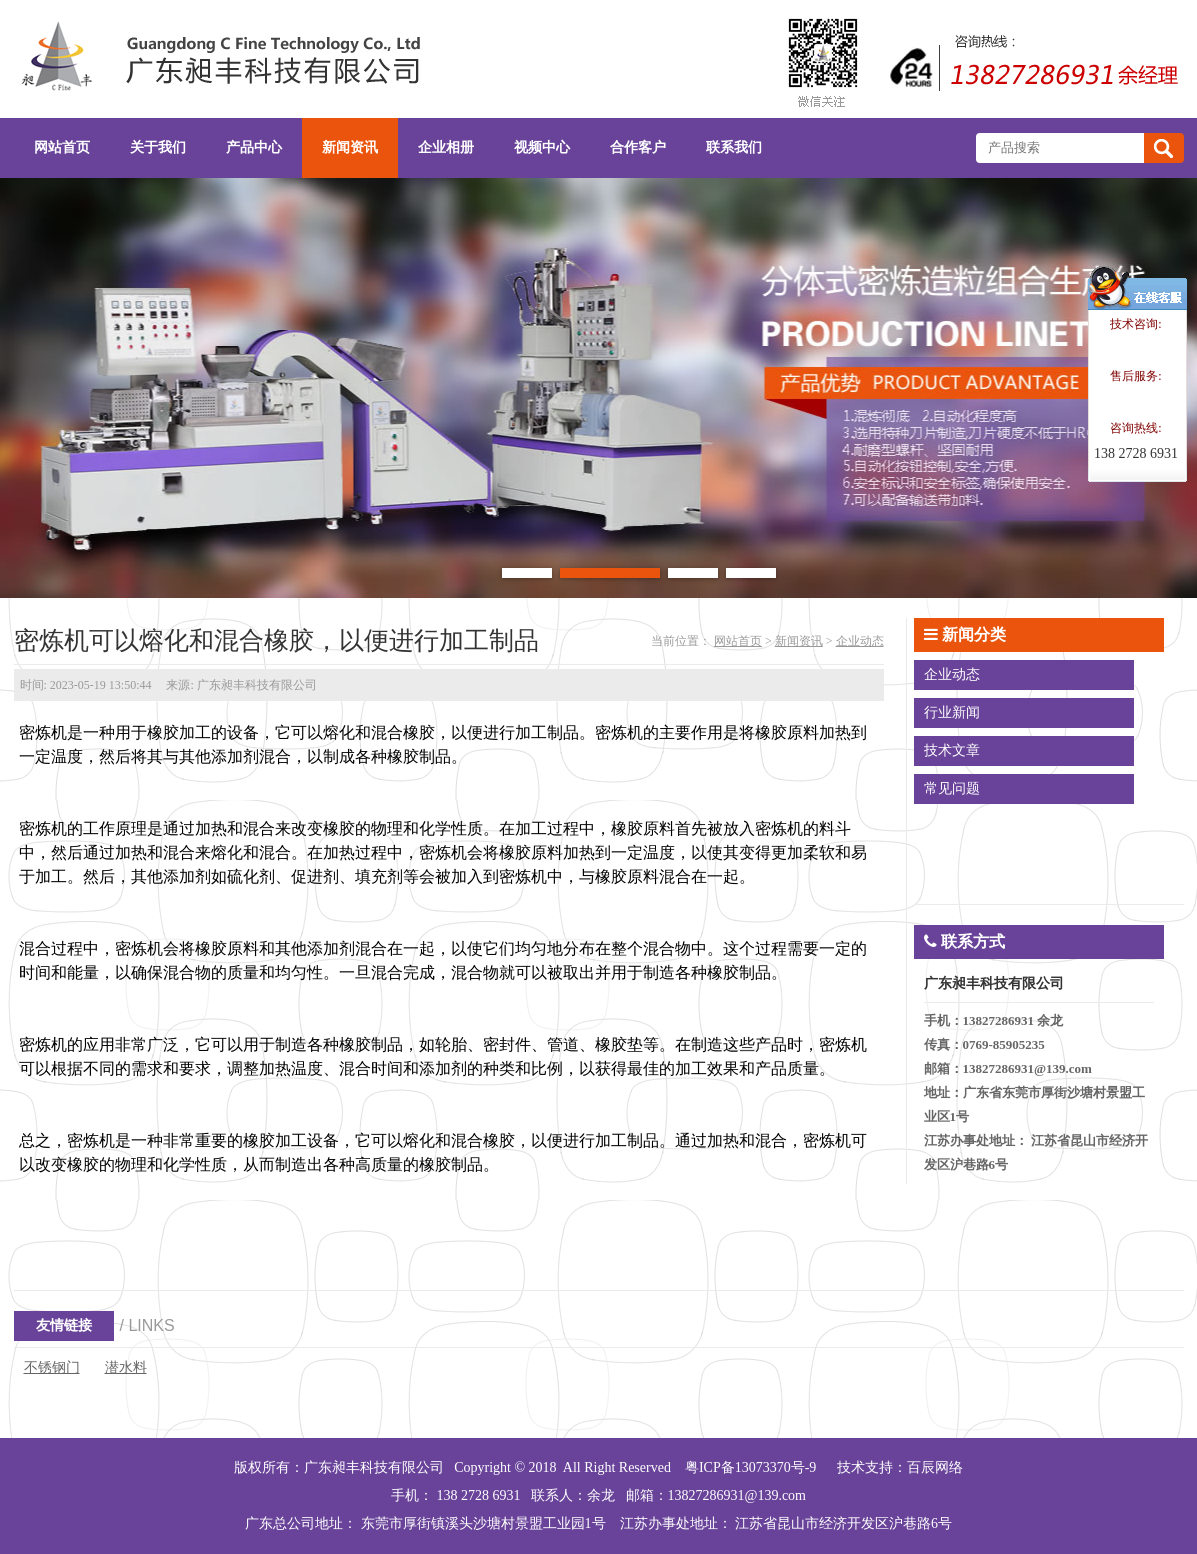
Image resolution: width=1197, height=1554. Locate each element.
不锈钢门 (52, 1367)
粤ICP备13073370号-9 (750, 1467)
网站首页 (738, 641)
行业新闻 (952, 712)
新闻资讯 (799, 641)
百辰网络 (935, 1467)
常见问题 (952, 788)
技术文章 (952, 750)
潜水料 (126, 1367)
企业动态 (860, 641)
